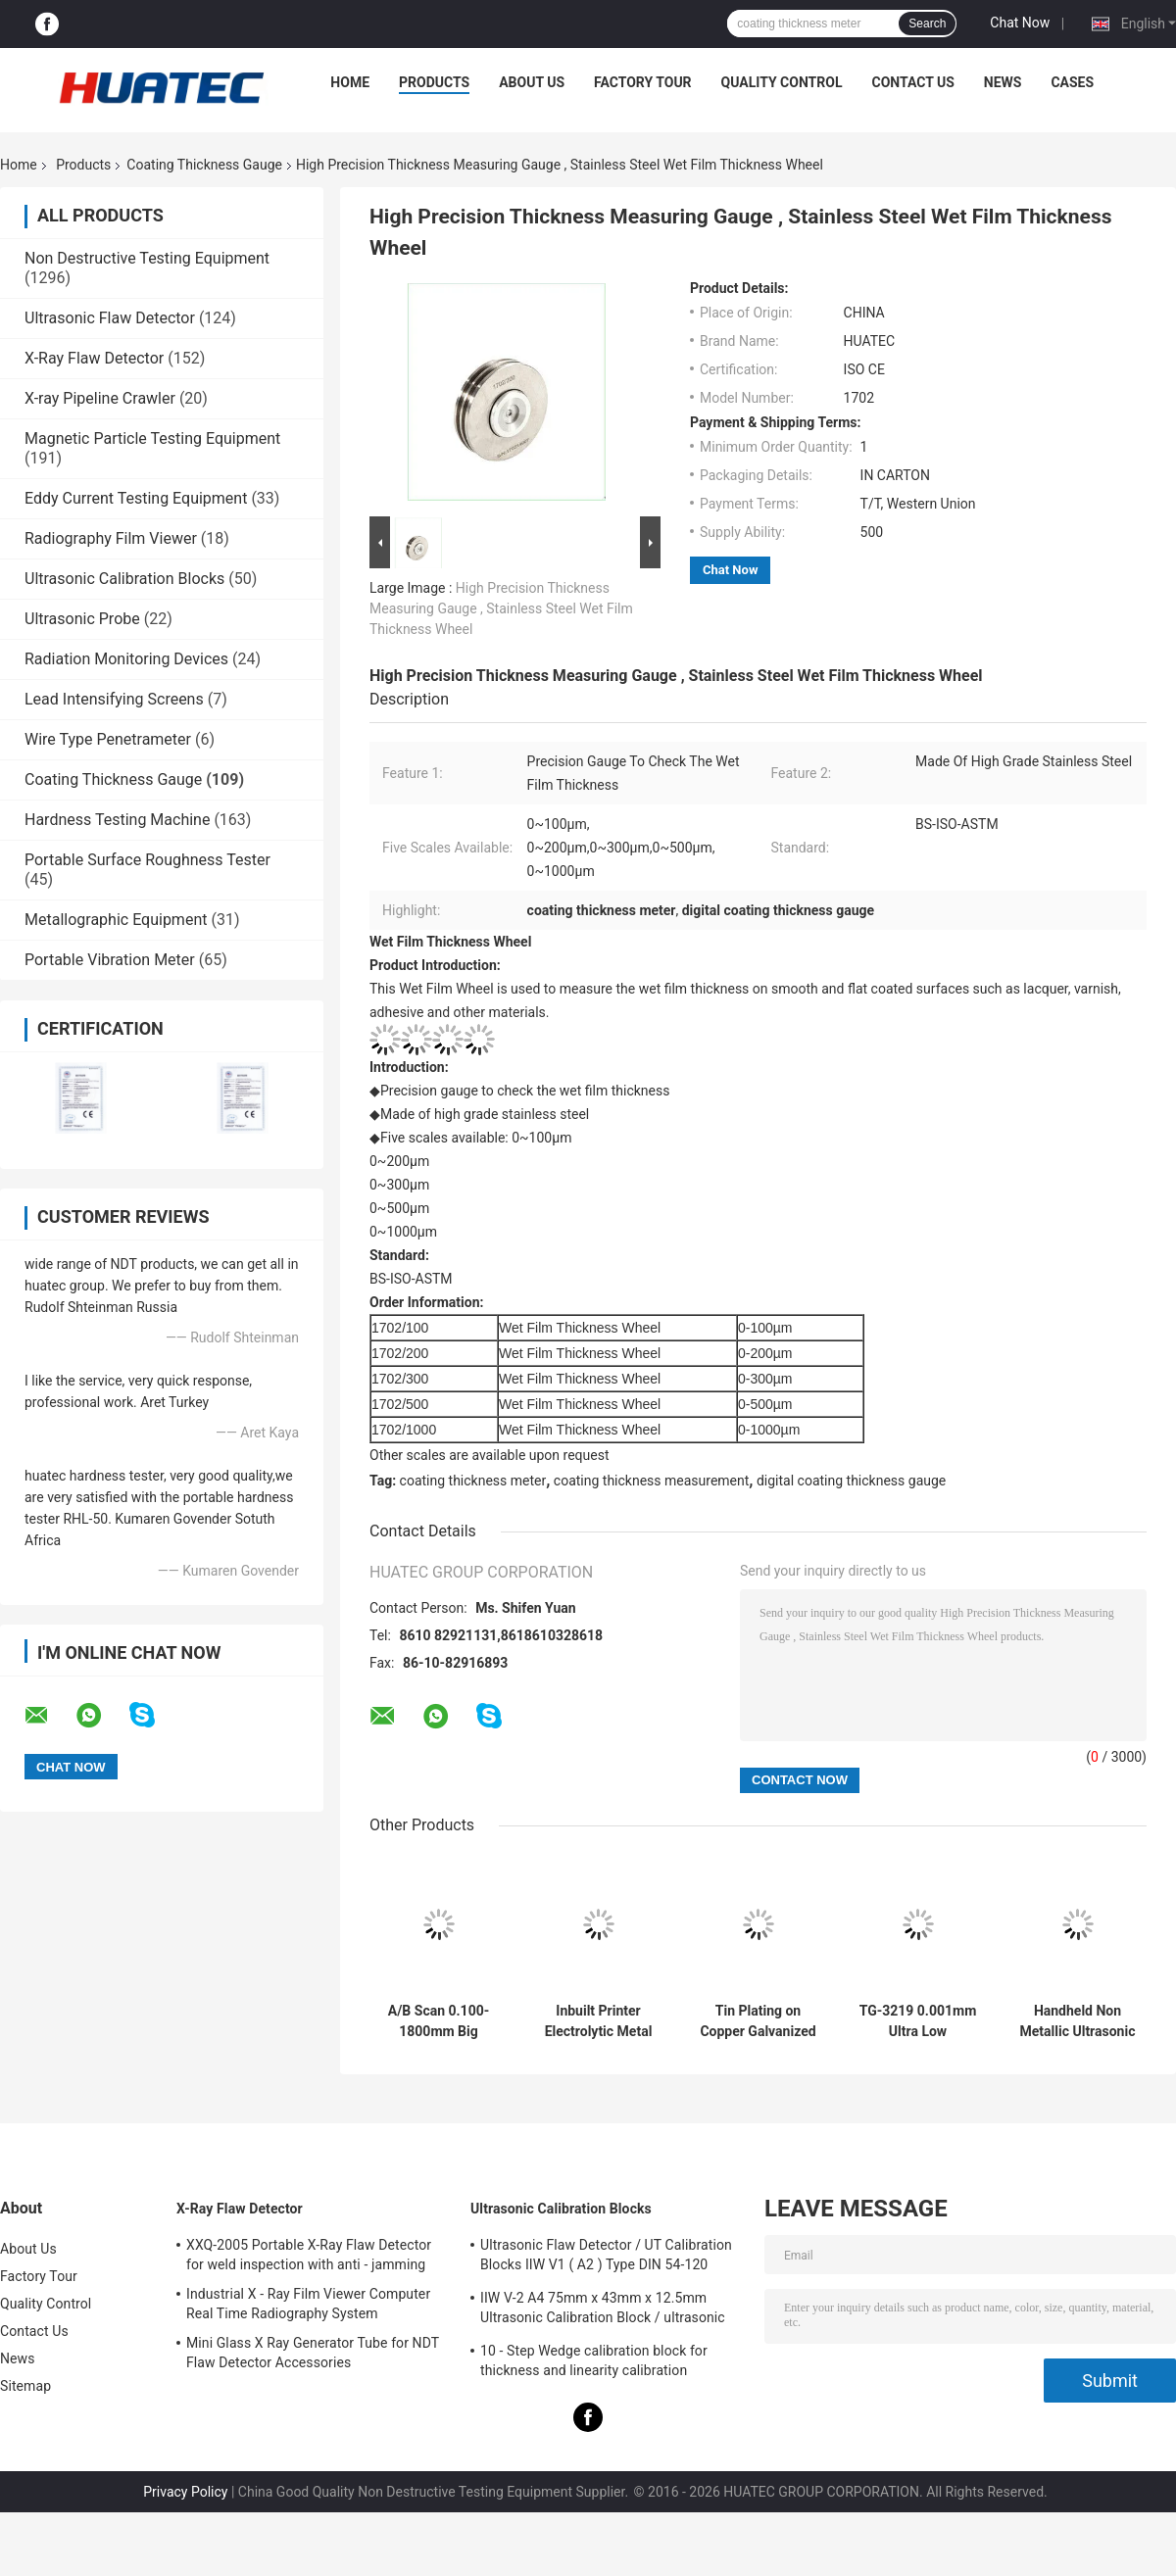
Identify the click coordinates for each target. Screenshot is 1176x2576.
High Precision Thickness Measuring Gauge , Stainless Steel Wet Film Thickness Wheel (501, 608)
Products (434, 82)
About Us (531, 82)
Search (927, 23)
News (1003, 82)
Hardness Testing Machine (117, 819)
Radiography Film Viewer (110, 538)
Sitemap (25, 2386)
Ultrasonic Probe (82, 618)
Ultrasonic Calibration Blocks (124, 578)
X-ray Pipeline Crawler (99, 398)
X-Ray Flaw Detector (94, 358)
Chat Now (1020, 22)
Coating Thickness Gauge (204, 164)
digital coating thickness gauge (851, 1480)
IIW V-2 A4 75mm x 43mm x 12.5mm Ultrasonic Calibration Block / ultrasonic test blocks (602, 2310)
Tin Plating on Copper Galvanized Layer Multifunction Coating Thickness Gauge (757, 2021)
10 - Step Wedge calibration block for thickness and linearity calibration (594, 2360)
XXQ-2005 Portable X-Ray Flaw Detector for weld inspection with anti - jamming (308, 2254)
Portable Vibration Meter (109, 959)
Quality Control (782, 82)
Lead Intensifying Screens (114, 699)
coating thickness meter (473, 1480)
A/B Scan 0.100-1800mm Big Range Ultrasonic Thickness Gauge (438, 2021)
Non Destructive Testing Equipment (147, 258)
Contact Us (912, 82)
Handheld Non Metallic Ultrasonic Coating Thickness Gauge (1078, 2021)
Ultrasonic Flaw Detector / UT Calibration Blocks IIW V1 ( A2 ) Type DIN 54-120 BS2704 (606, 2257)
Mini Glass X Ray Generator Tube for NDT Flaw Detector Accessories (312, 2352)
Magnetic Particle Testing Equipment (152, 438)
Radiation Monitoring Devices (126, 659)
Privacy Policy (185, 2492)
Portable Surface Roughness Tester (147, 860)
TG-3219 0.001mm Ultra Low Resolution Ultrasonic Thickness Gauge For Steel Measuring (918, 2021)
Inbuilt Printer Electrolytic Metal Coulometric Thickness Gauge (599, 2021)
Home (349, 82)
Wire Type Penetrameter (107, 739)
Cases (1072, 82)
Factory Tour (643, 82)
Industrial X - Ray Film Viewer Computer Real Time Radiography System (308, 2303)
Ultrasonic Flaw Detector (109, 318)
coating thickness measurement (652, 1480)
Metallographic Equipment (115, 919)
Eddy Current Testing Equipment (135, 498)
